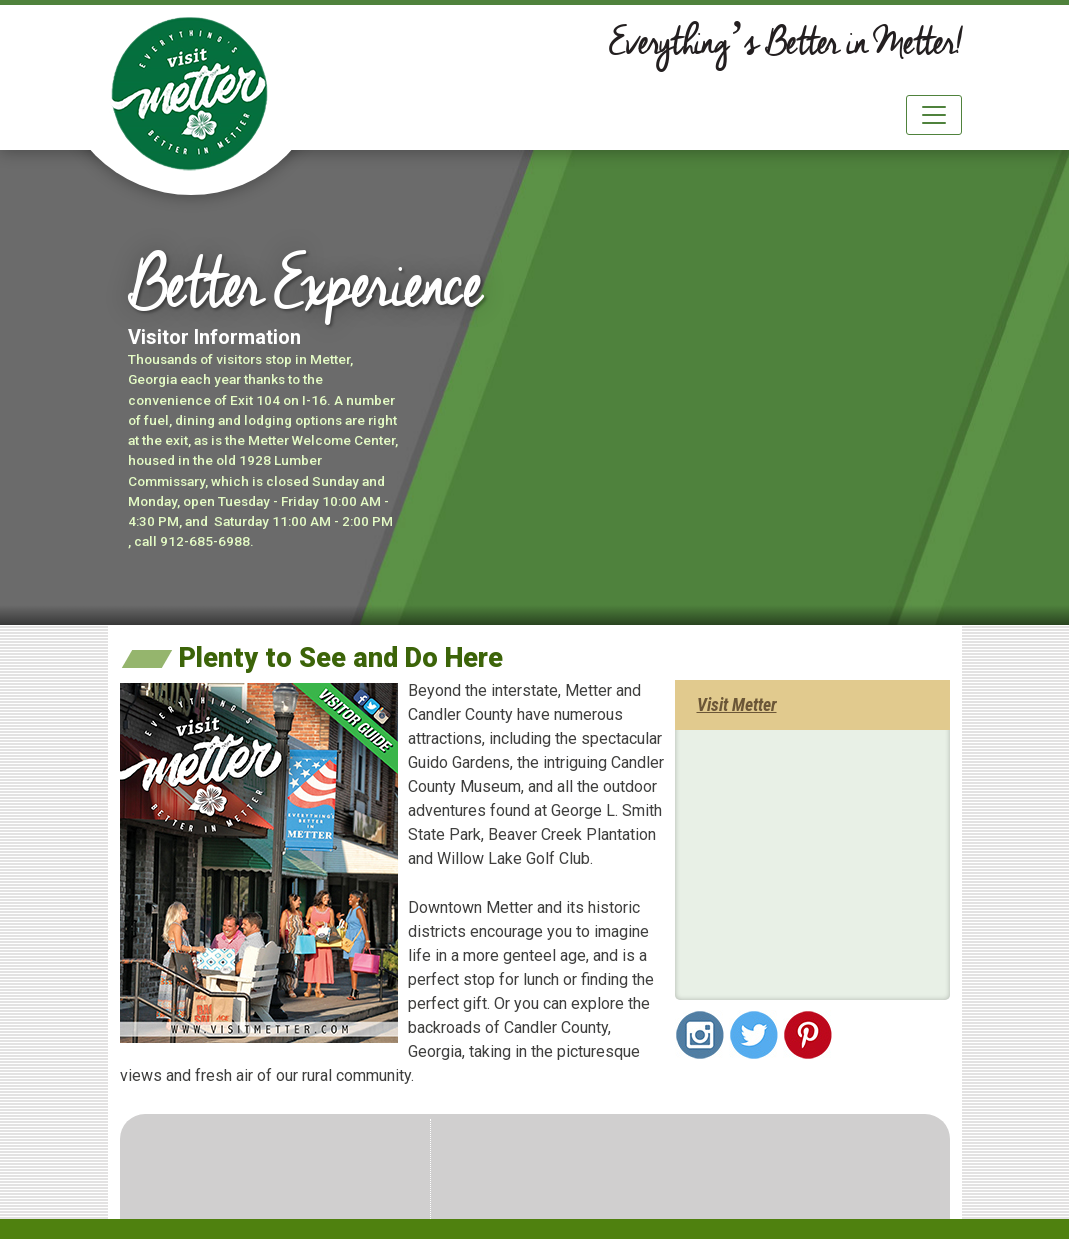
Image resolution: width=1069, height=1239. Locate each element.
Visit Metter (737, 705)
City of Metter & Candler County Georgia (190, 93)
